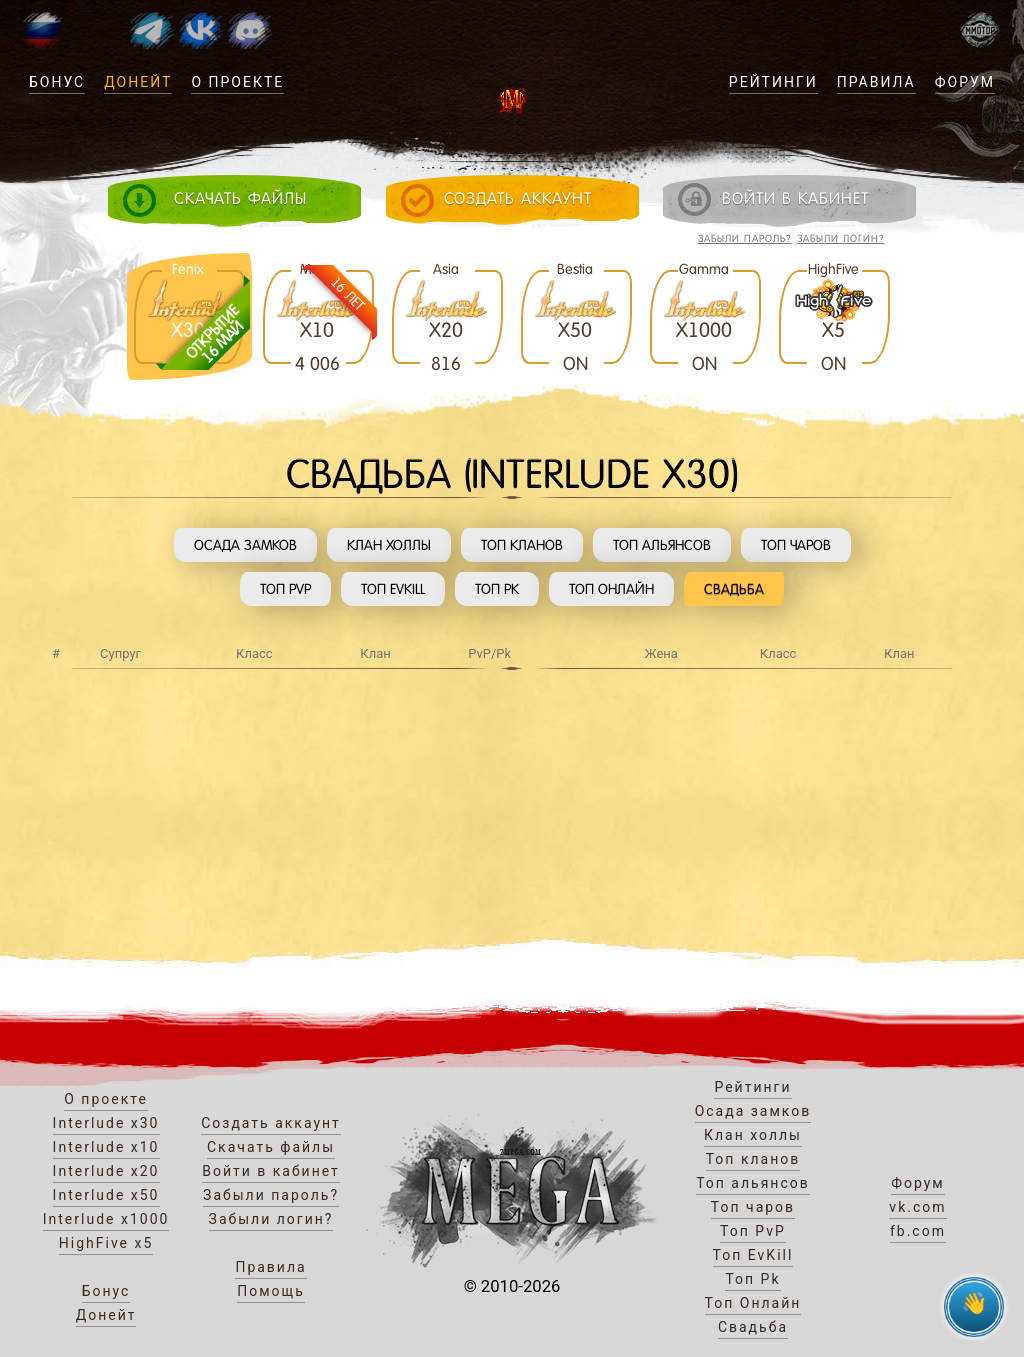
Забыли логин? (841, 238)
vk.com (917, 1207)
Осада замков (245, 545)
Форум (965, 82)
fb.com (918, 1231)
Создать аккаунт (271, 1123)
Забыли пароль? (745, 238)
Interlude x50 (106, 1195)
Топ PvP (285, 589)
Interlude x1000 (106, 1219)
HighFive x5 (106, 1243)
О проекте (237, 82)
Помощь (271, 1291)
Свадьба (734, 589)
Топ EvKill (393, 589)
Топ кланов (522, 545)
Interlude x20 (106, 1171)
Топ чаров (796, 545)
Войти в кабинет (271, 1171)
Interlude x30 (106, 1123)
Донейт (138, 82)
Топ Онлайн (611, 589)
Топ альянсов (662, 545)
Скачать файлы (271, 1147)
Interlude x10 (106, 1147)
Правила (876, 82)
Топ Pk (497, 589)
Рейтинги (773, 82)
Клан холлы (389, 545)
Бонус (57, 82)
